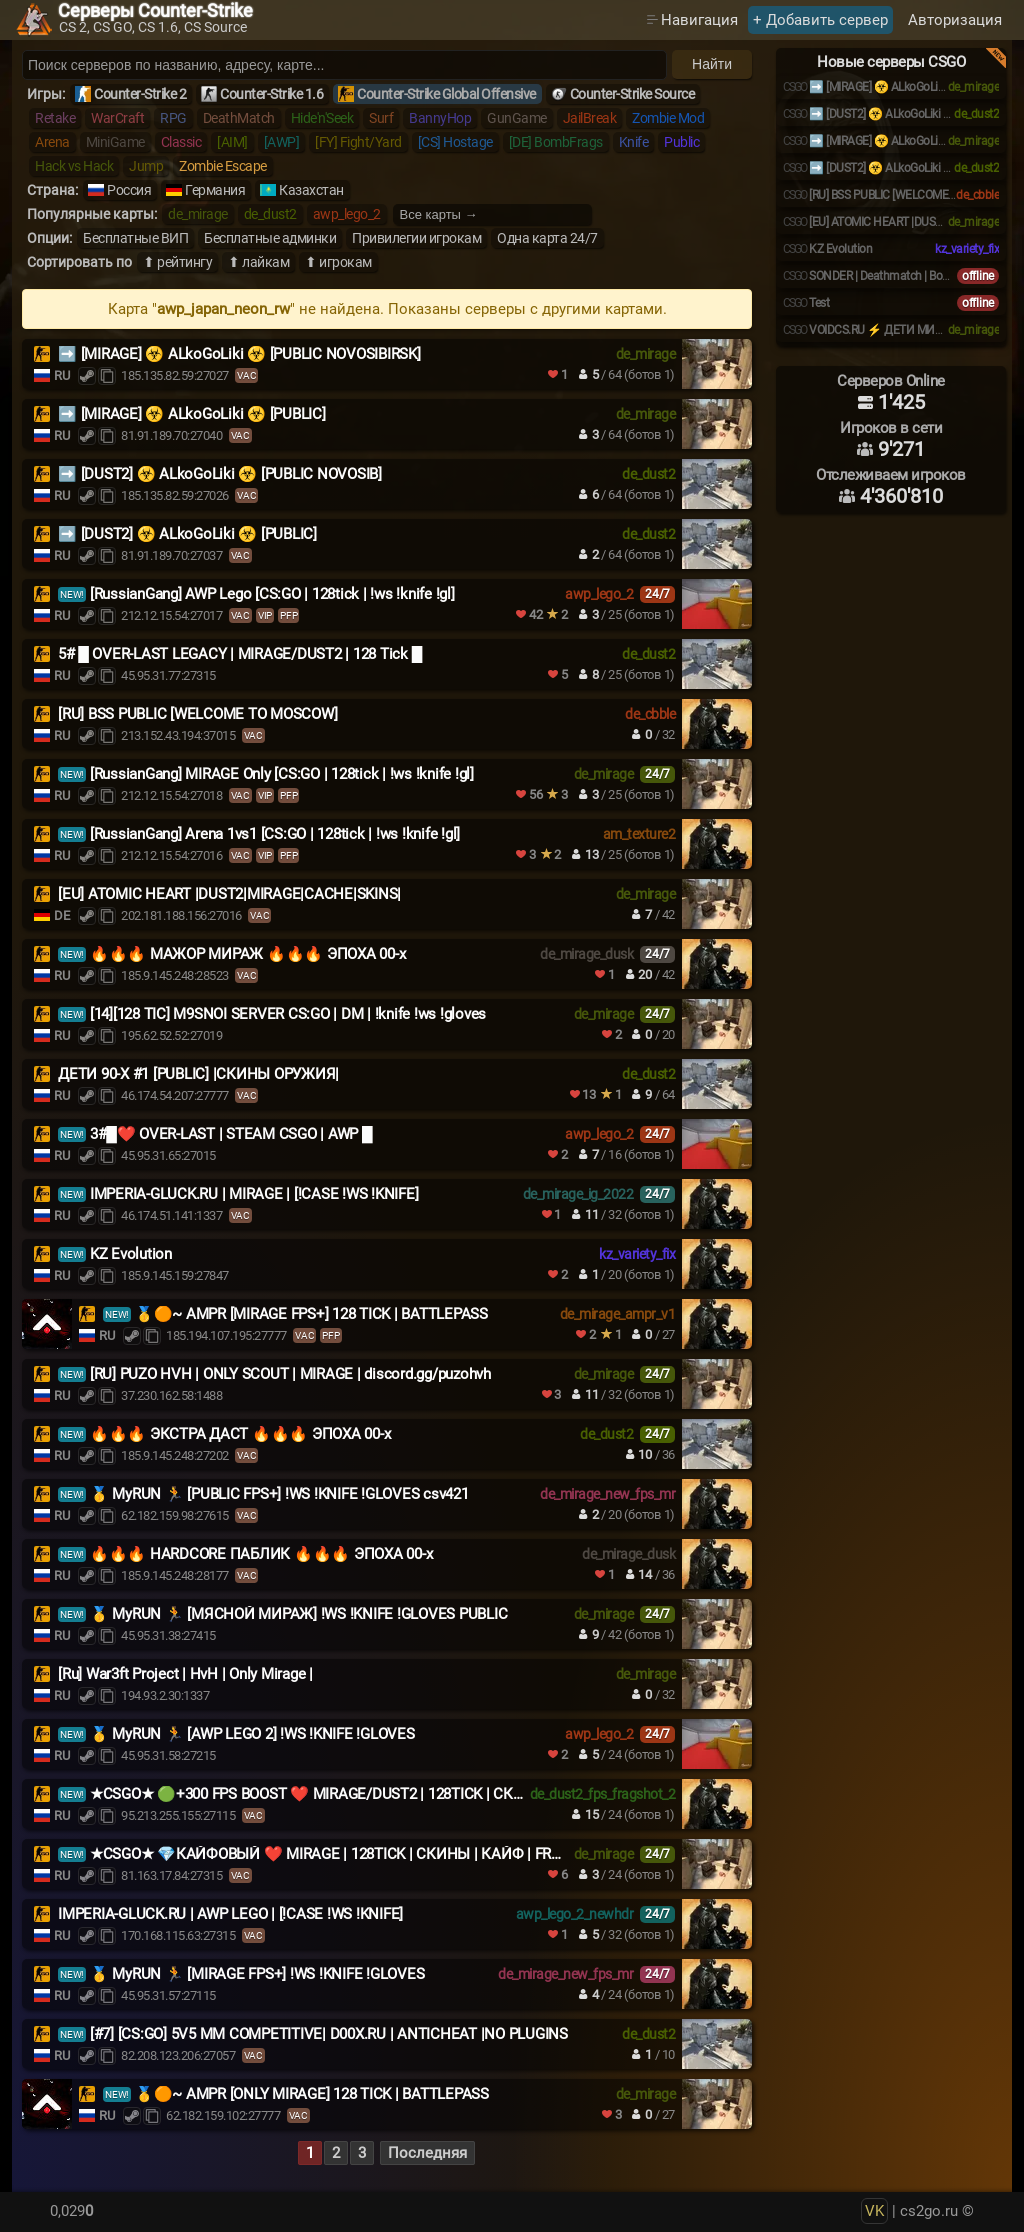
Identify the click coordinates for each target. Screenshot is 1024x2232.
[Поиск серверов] (344, 65)
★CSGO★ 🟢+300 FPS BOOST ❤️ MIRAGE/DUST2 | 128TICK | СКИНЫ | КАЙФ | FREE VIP (381, 1794)
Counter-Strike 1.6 (271, 94)
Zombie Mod (668, 118)
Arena (52, 142)
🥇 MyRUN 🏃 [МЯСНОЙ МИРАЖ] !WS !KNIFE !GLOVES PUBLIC (299, 1614)
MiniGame (115, 142)
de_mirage (198, 214)
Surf (381, 118)
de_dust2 (270, 214)
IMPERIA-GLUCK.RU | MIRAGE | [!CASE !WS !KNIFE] (254, 1194)
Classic (181, 142)
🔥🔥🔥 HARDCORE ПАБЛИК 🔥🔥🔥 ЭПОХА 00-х (261, 1554)
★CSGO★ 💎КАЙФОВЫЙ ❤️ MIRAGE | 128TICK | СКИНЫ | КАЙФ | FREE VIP (342, 1854)
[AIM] (232, 142)
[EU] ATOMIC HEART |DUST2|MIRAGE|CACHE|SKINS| (229, 894)
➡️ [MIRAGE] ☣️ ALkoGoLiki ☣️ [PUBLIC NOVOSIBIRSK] (239, 354)
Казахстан (311, 190)
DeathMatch (239, 118)
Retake (55, 118)
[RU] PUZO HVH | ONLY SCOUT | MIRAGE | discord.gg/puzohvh (290, 1374)
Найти (712, 64)
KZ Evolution (131, 1254)
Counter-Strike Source (632, 94)
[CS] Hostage (455, 142)
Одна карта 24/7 (547, 238)
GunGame (517, 118)
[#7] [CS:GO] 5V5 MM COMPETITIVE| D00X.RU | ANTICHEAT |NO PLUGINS (329, 2034)
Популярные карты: (92, 214)
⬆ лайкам (258, 262)
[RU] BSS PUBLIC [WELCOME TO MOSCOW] (197, 714)
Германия (215, 190)
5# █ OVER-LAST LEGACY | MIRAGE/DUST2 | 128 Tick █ (240, 654)
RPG (173, 118)
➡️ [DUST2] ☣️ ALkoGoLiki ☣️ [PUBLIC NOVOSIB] (220, 474)
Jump (146, 166)
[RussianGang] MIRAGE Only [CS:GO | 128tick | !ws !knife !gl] (282, 774)
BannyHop (440, 118)
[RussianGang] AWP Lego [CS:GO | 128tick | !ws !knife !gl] (272, 594)
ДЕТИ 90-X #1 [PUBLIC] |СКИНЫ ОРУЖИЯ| (198, 1074)
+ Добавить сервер (820, 20)
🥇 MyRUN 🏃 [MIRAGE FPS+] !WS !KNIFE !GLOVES (257, 1974)
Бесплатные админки (270, 238)
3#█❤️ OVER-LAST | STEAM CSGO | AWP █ (231, 1134)
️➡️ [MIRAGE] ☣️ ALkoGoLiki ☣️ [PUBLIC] (192, 414)
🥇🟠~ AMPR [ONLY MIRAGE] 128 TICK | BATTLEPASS (312, 2094)
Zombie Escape (223, 166)
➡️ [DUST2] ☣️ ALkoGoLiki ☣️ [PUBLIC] (187, 534)
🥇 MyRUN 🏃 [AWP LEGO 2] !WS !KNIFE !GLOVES (252, 1734)
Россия (129, 190)
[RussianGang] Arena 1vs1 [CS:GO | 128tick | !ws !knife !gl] (275, 834)
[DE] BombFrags (556, 142)
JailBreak (590, 118)
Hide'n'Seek (322, 118)
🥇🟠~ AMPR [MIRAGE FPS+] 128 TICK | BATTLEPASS (311, 1314)
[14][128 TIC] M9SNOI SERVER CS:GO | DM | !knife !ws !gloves (288, 1014)
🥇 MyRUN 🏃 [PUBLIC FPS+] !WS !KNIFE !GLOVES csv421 (279, 1494)
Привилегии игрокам (416, 238)
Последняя (427, 2153)
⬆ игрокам (338, 262)
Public (681, 142)
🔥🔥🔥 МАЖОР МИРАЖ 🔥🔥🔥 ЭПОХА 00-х (248, 954)
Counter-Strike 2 (140, 94)
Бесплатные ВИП (135, 238)
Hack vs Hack (74, 166)
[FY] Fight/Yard (358, 142)
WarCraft (117, 118)
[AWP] (282, 142)
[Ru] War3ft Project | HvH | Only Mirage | (185, 1674)
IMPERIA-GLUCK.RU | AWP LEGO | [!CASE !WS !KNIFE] (230, 1914)
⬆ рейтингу (177, 262)
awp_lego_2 (347, 214)
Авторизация (955, 20)
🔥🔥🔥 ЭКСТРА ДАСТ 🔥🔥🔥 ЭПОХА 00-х (240, 1434)
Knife (634, 142)
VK (874, 2211)
